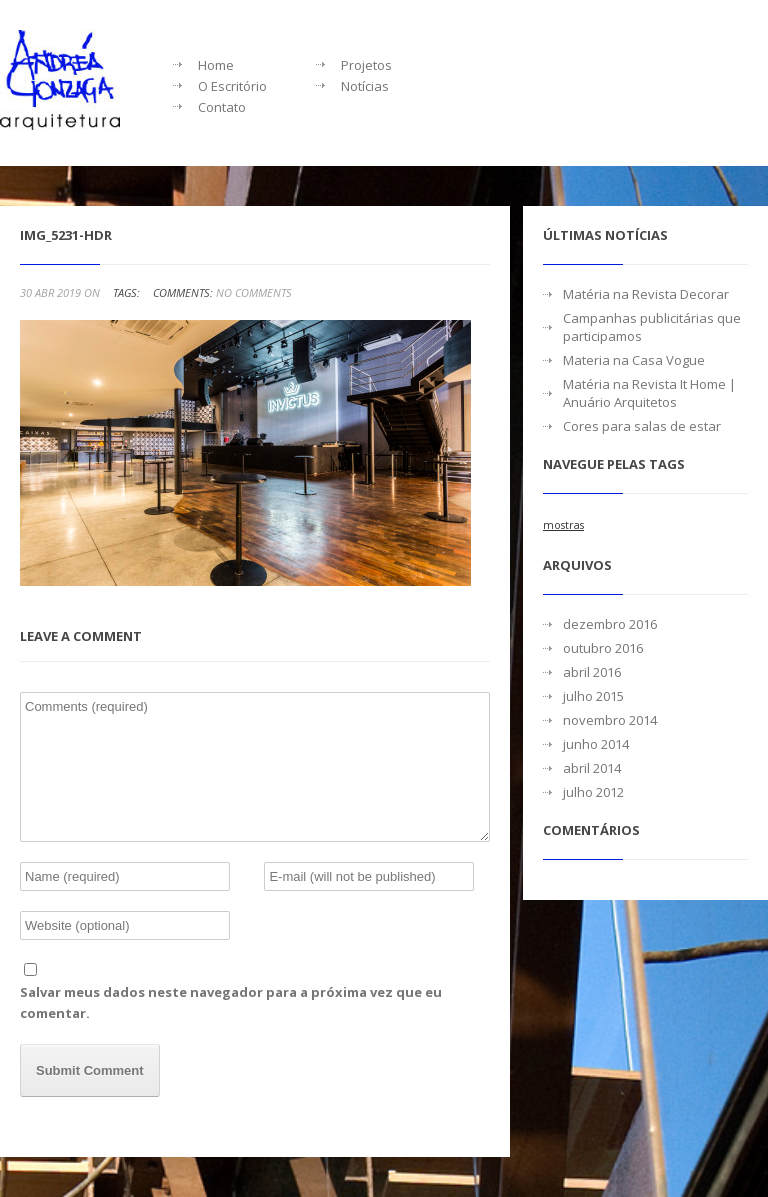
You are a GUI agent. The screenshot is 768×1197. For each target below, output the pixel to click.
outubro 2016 (603, 648)
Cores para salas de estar (642, 426)
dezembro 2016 (610, 624)
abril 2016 (592, 672)
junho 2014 (596, 744)
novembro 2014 (610, 720)
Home (216, 65)
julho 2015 (593, 696)
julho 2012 (593, 792)
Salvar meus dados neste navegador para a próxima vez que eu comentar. (231, 1002)
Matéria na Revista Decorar (646, 294)
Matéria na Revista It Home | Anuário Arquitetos (649, 393)
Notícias (365, 86)
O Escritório (232, 86)
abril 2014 (592, 768)
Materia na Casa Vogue (634, 360)
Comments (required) (255, 767)
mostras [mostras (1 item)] (563, 525)
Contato (222, 107)
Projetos (366, 65)
